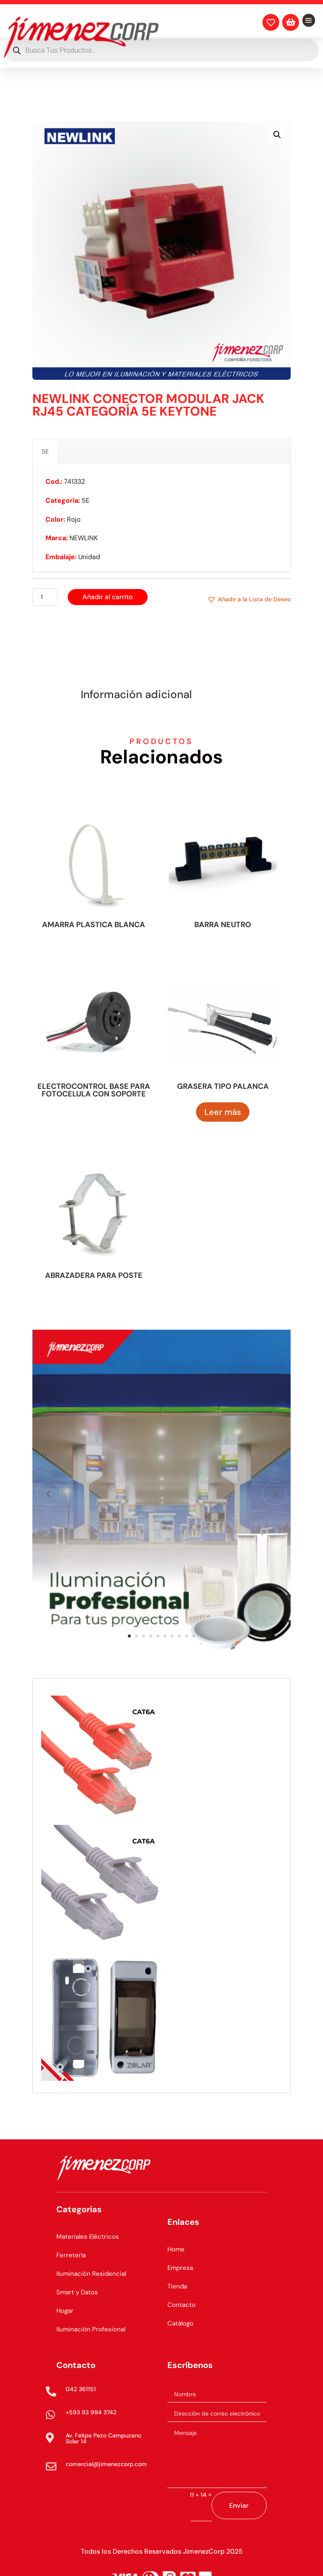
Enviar (239, 2505)
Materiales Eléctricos (87, 2236)
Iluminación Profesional (90, 2329)
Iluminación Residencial (91, 2273)
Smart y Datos (77, 2292)
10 (193, 1636)
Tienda (177, 2286)
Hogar (65, 2311)
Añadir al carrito (107, 596)
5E (45, 451)
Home (176, 2249)
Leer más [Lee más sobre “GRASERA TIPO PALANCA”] (222, 1112)
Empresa (180, 2268)
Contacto (181, 2305)
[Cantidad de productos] (45, 597)
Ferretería (71, 2255)
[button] (277, 134)
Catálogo (180, 2323)
